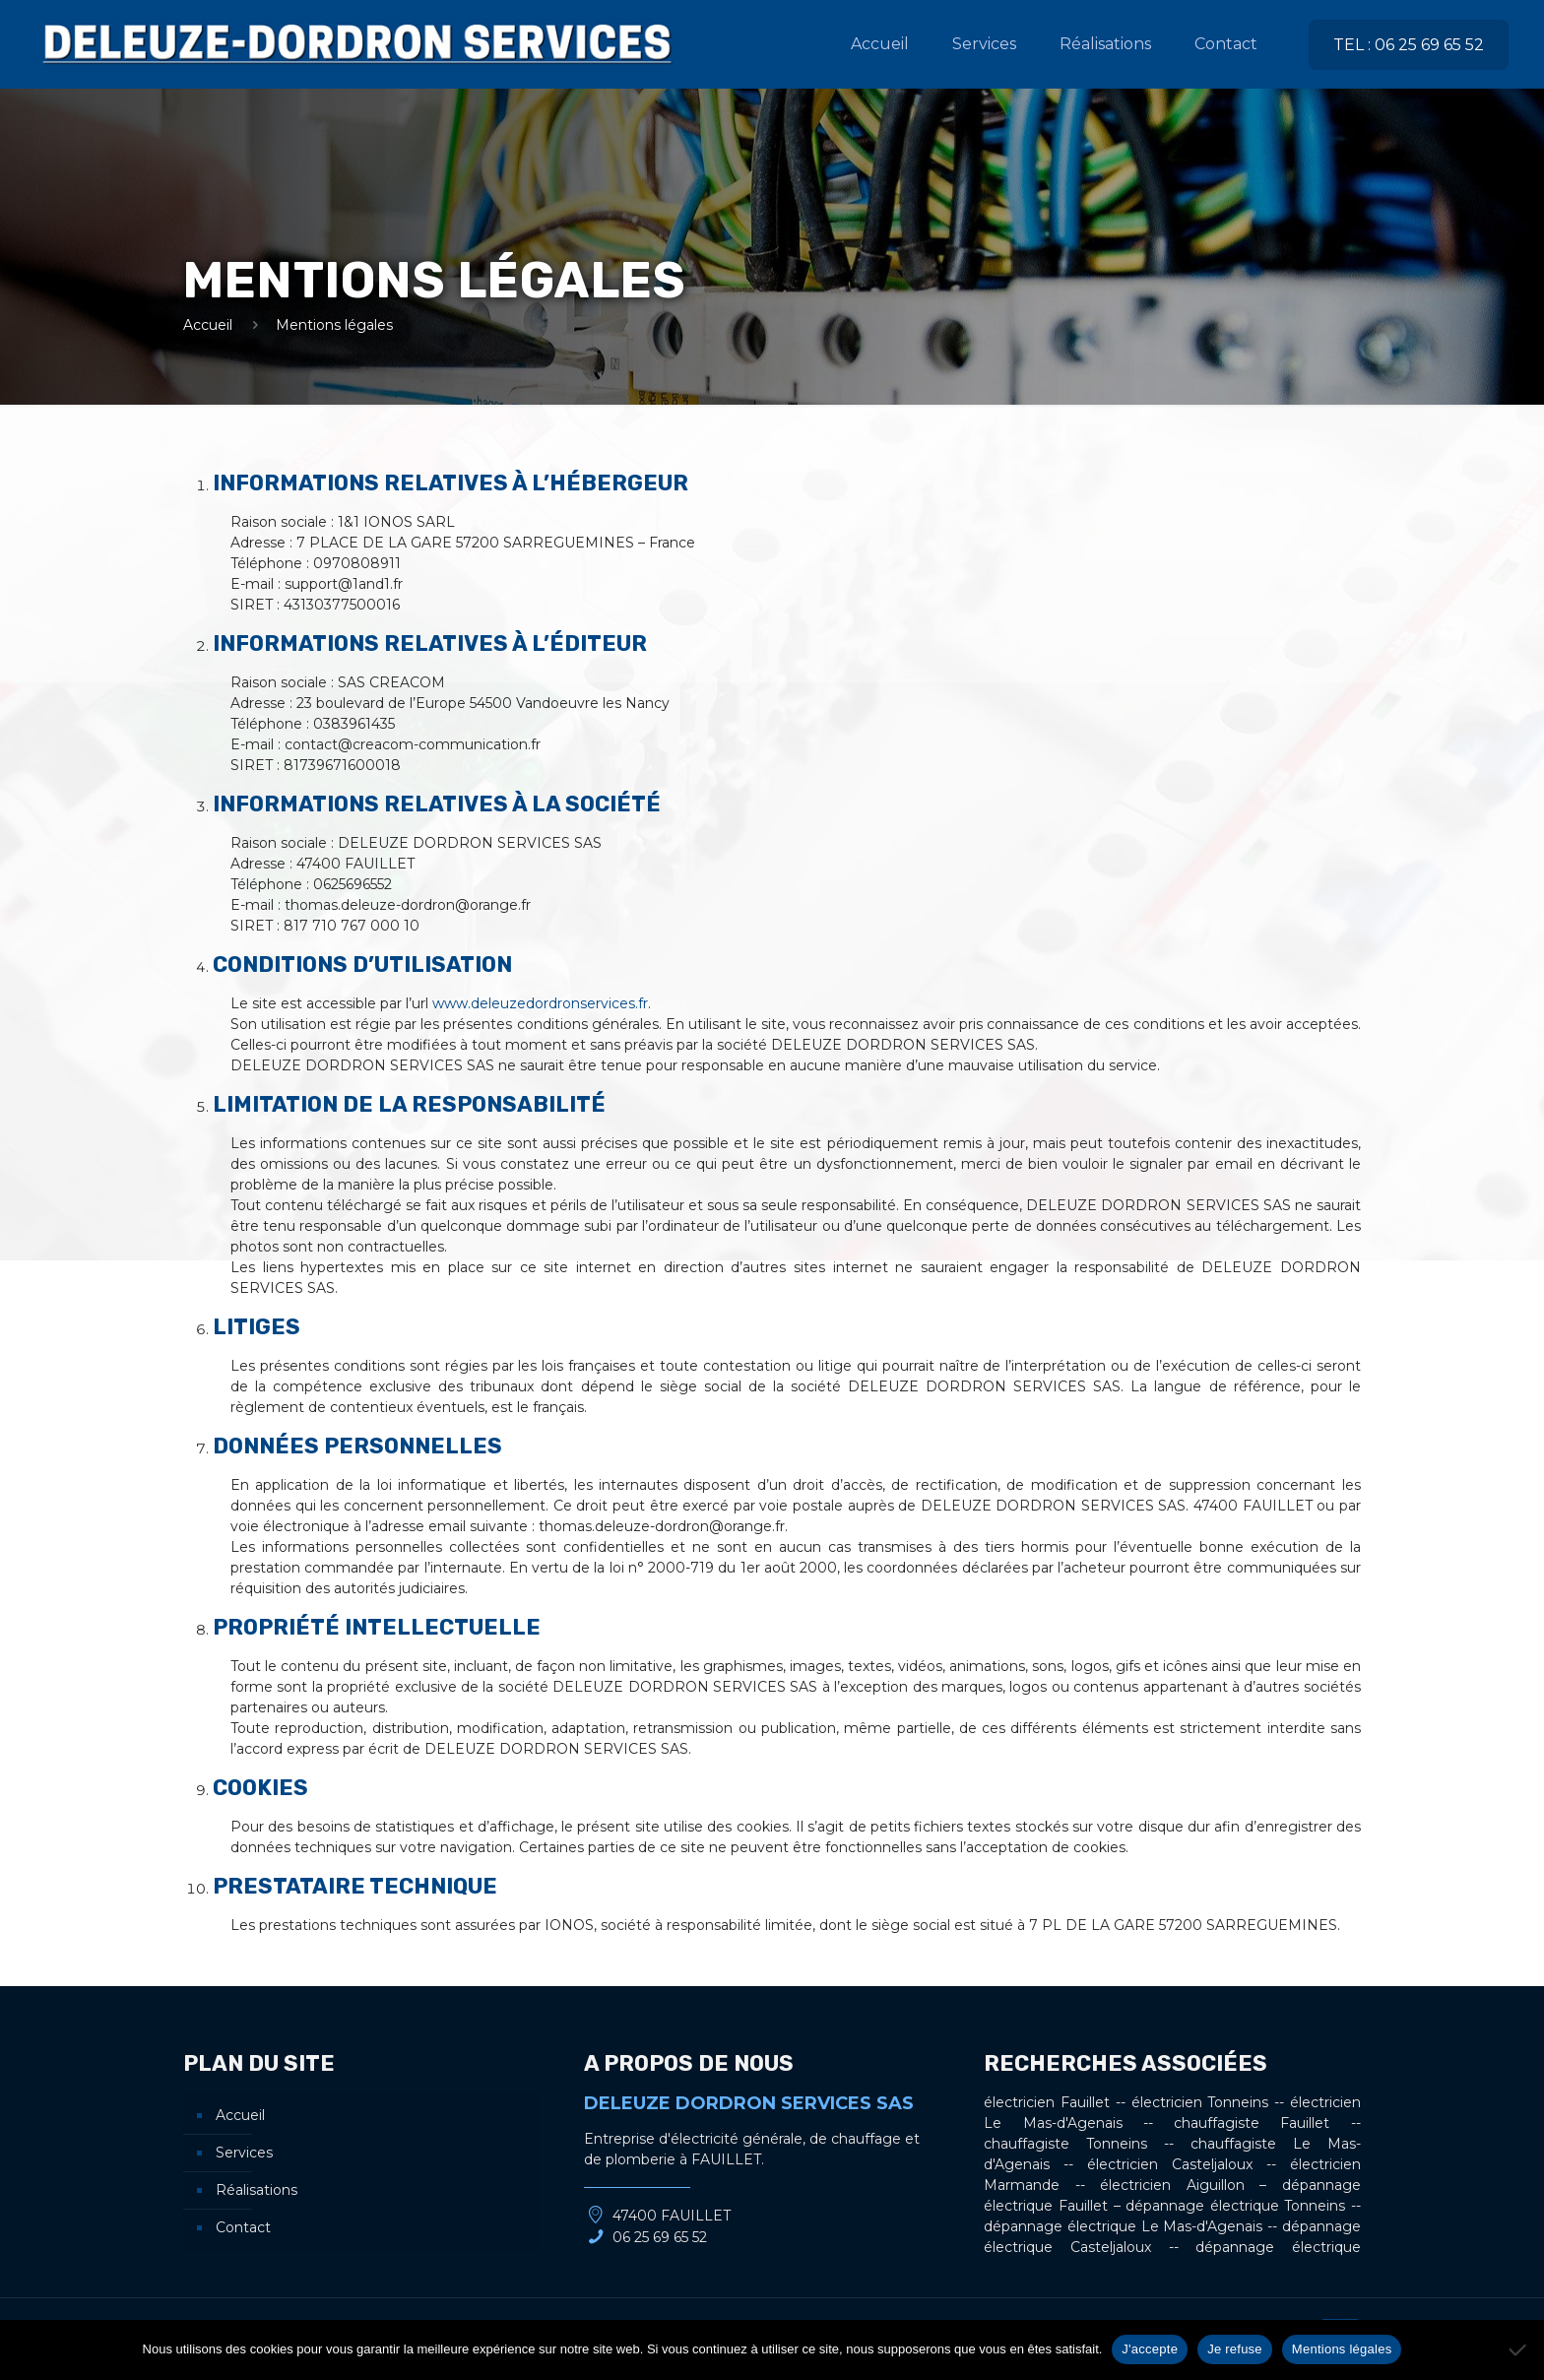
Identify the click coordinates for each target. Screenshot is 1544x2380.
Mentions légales (1342, 2349)
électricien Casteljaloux (1170, 2164)
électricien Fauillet (1047, 2102)
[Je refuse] (1519, 2349)
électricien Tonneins (1200, 2102)
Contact (243, 2227)
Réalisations (256, 2190)
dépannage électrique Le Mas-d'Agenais (1123, 2226)
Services (244, 2152)
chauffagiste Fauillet (1251, 2123)
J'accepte (1150, 2349)
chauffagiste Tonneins (1065, 2144)
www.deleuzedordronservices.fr (540, 1003)
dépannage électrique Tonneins (1235, 2206)
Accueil (207, 325)
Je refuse (1234, 2349)
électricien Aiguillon (1172, 2185)
